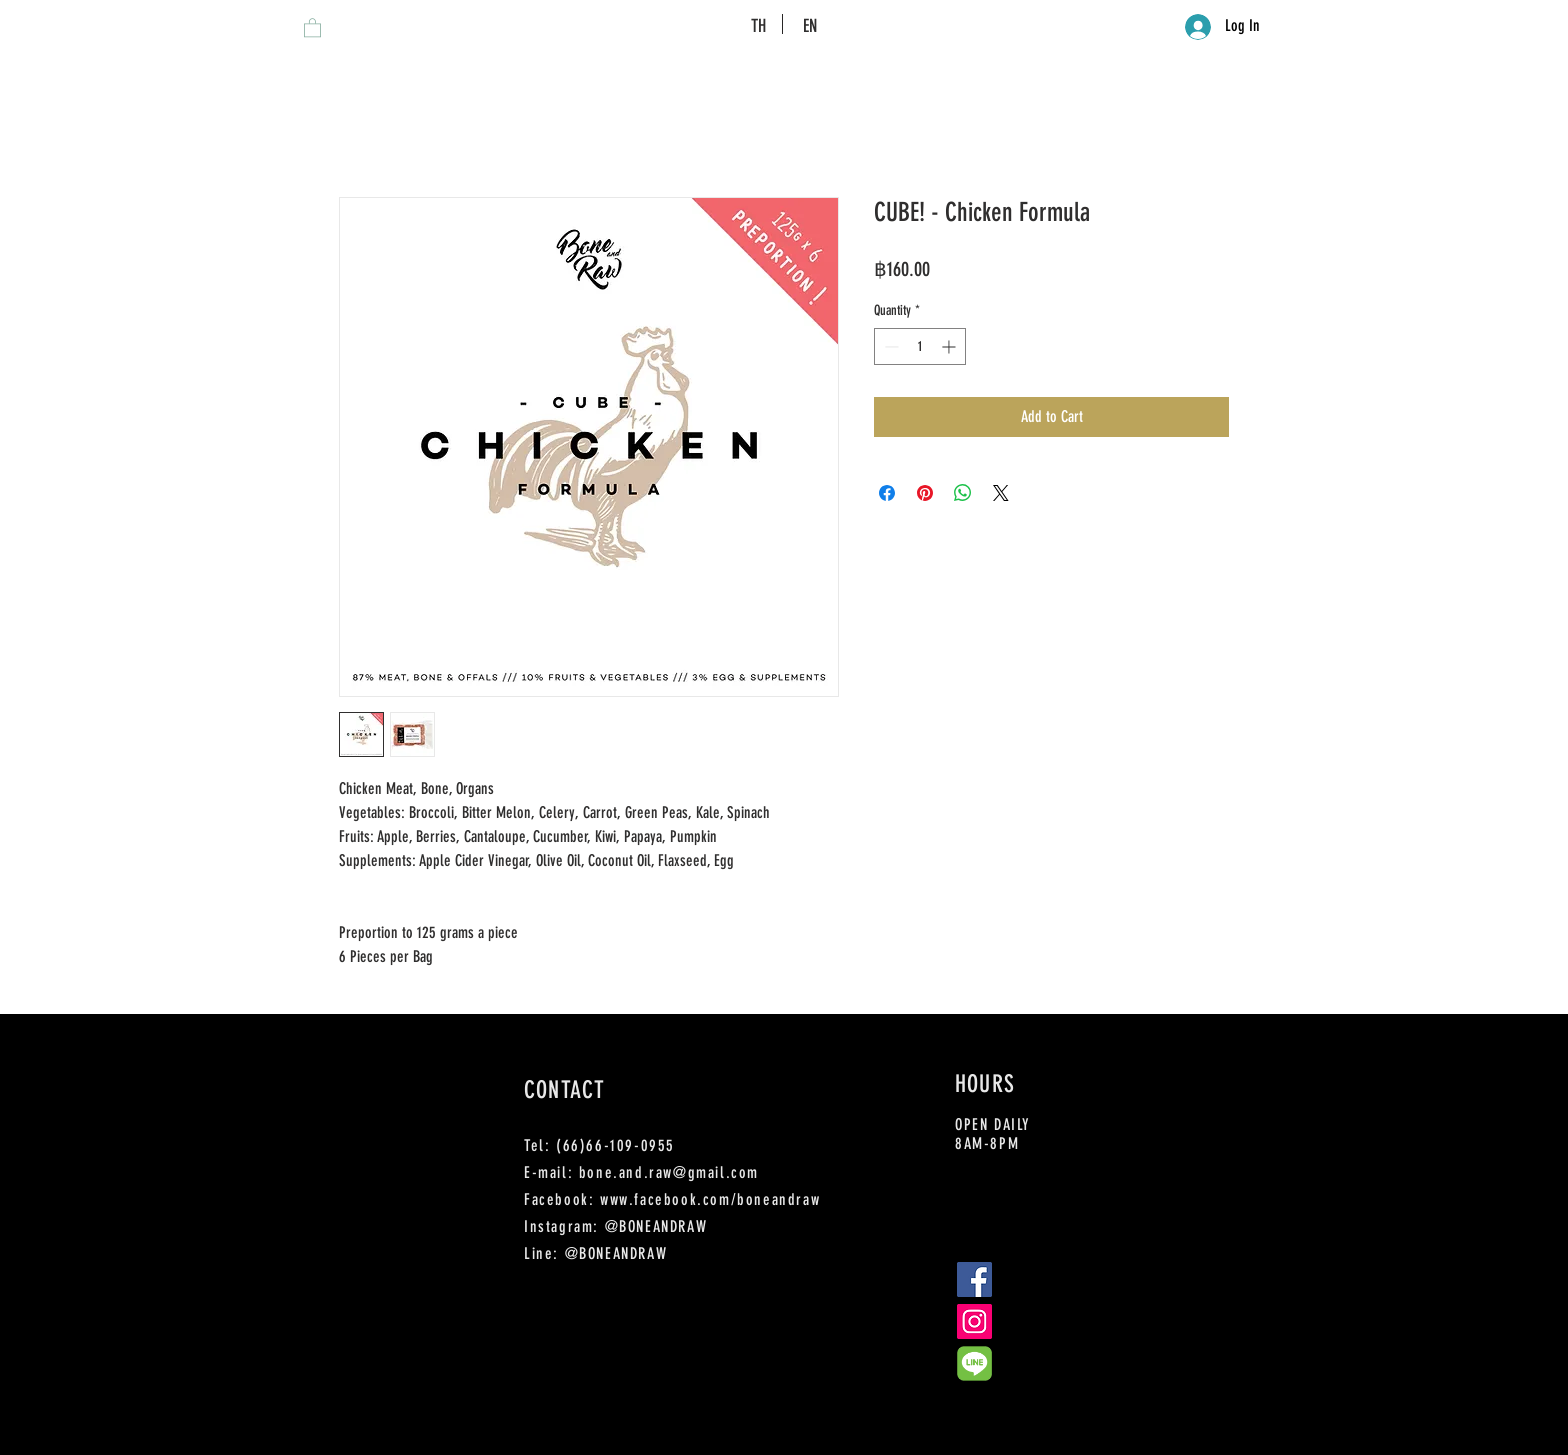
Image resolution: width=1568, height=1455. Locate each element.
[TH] (758, 26)
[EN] (809, 26)
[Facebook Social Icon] (974, 1279)
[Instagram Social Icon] (974, 1321)
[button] (312, 27)
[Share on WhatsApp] (963, 493)
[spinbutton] (920, 346)
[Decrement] (889, 346)
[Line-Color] (974, 1363)
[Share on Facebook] (887, 493)
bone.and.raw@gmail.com (669, 1172)
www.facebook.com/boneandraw (710, 1199)
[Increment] (950, 346)
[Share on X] (1001, 493)
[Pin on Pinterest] (925, 493)
